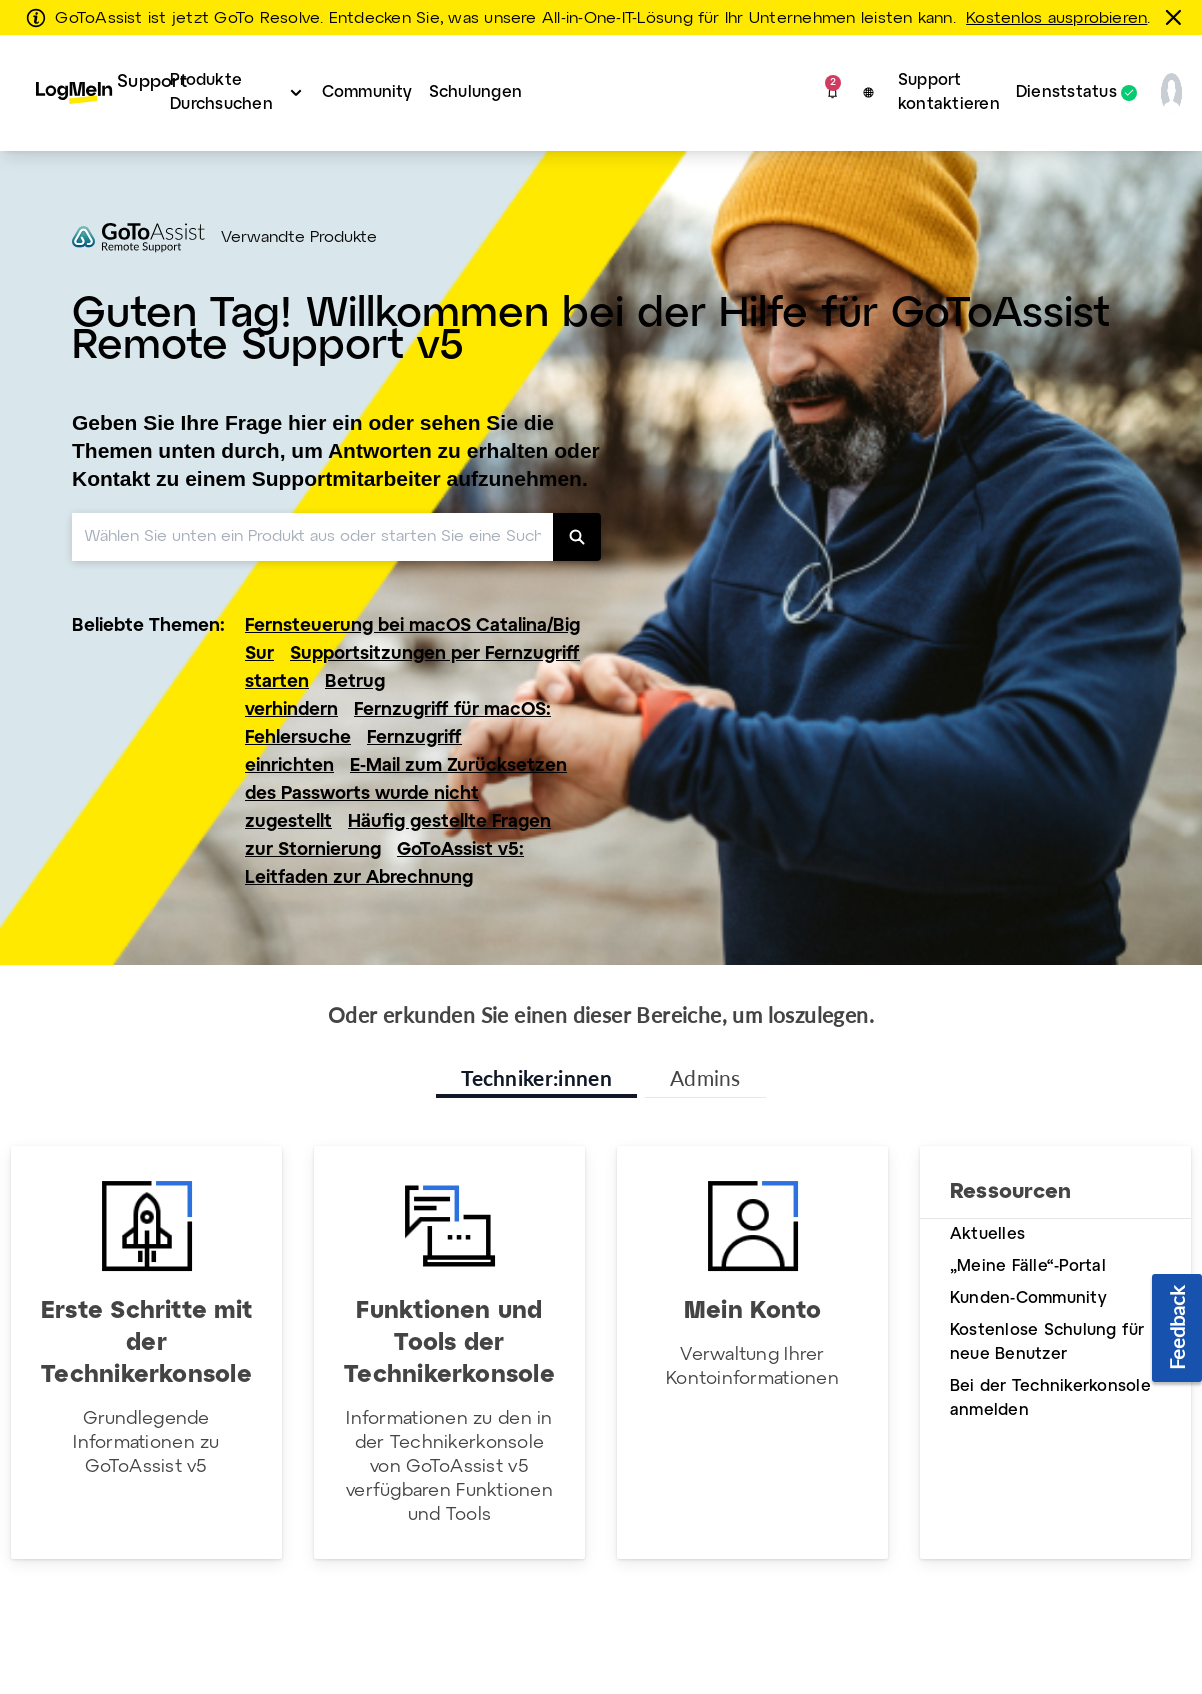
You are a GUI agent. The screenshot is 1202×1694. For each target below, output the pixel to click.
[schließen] (1177, 17)
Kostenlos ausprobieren (1056, 19)
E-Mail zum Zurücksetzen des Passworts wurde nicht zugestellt (406, 794)
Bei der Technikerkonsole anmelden (1050, 1398)
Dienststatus (1066, 93)
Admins (705, 1077)
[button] (832, 93)
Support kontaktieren (949, 92)
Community (367, 92)
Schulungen (475, 92)
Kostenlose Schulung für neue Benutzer (1047, 1342)
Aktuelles (987, 1234)
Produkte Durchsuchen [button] (221, 92)
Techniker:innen (536, 1077)
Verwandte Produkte (299, 238)
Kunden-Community (1028, 1298)
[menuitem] (87, 93)
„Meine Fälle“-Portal (1028, 1266)
